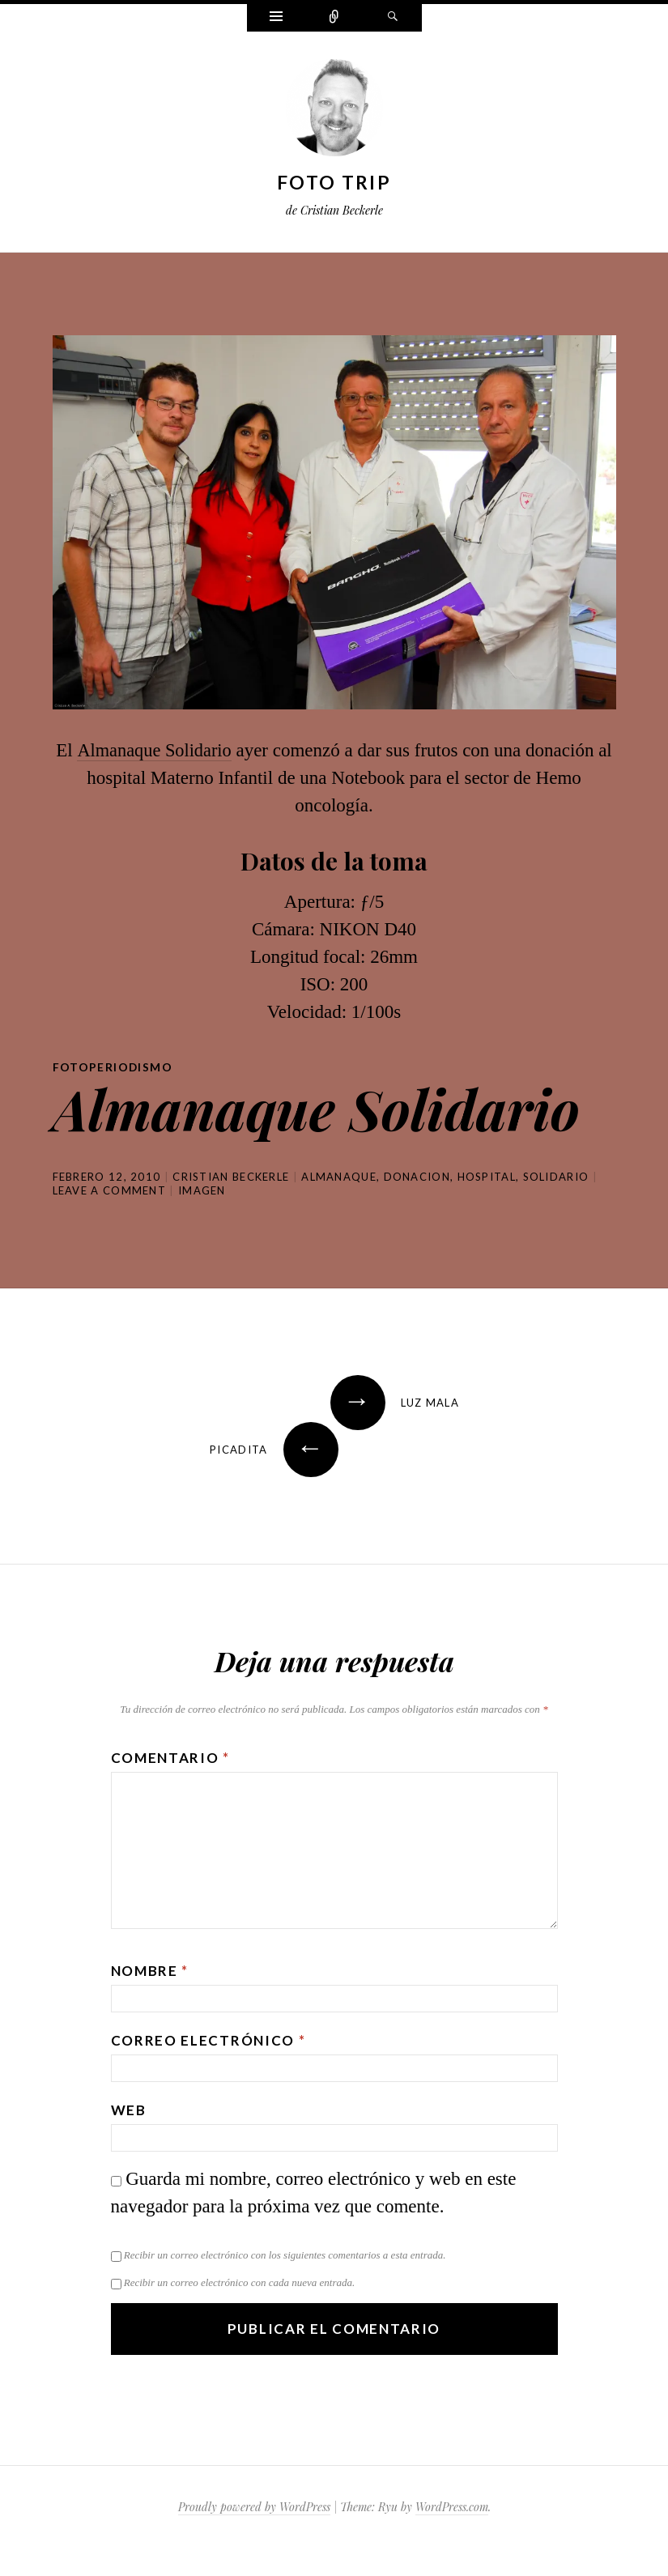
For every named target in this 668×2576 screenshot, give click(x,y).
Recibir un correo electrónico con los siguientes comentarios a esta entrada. (285, 2255)
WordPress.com (451, 2506)
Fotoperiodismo (113, 1067)
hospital (486, 1176)
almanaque (339, 1176)
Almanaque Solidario (153, 750)
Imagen (202, 1190)
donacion (417, 1176)
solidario (556, 1176)
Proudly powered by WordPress (254, 2506)
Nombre (150, 1970)
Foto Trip (334, 182)
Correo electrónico (208, 2040)
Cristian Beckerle (230, 1176)
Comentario (170, 1757)
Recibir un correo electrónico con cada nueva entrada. (239, 2282)
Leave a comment (110, 1190)
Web (129, 2109)
